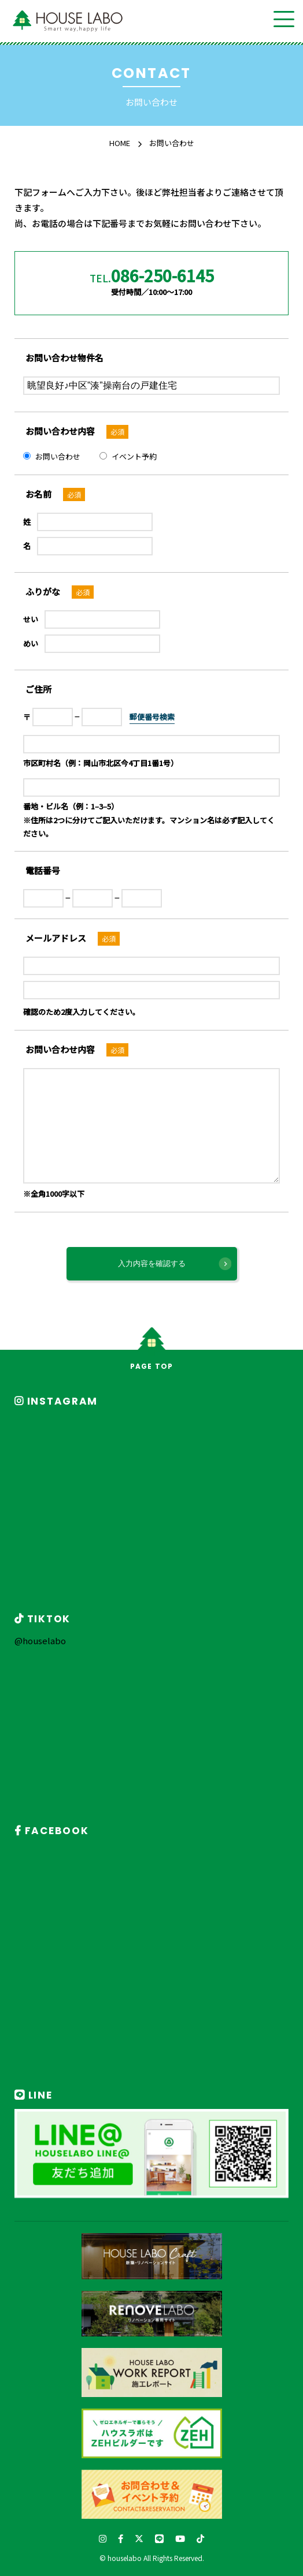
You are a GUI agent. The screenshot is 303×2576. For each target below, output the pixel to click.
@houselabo (40, 1640)
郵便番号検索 (152, 716)
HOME (119, 142)
